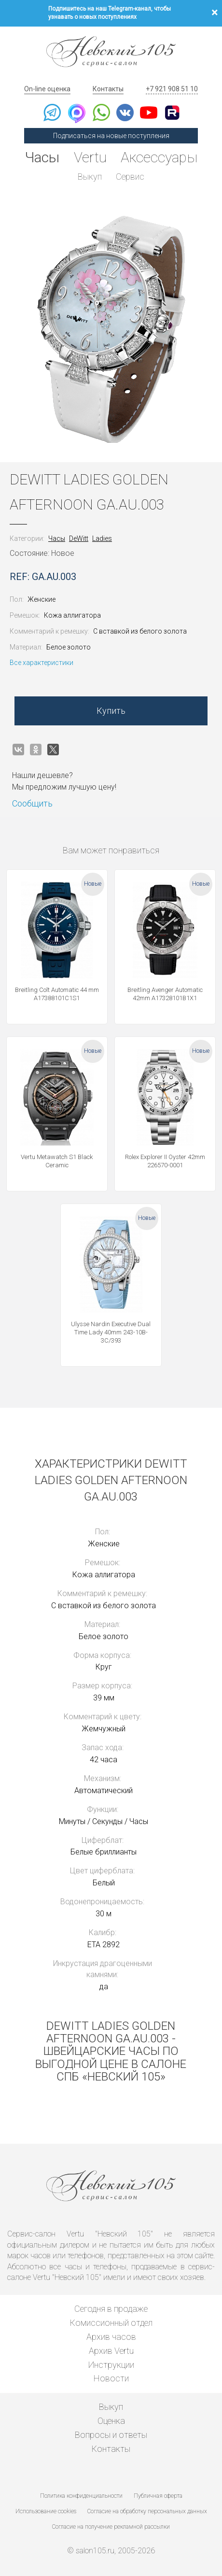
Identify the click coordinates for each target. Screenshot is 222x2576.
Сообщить (32, 803)
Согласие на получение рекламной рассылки (111, 2526)
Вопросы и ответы (111, 2435)
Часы (42, 157)
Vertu (90, 157)
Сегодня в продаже (111, 2309)
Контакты (108, 89)
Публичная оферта (158, 2495)
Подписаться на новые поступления (111, 136)
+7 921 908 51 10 (172, 89)
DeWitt (78, 538)
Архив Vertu (111, 2351)
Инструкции (111, 2365)
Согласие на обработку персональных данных (147, 2511)
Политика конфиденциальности (81, 2495)
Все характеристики (41, 662)
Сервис (130, 176)
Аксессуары (159, 157)
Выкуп (90, 176)
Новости (111, 2379)
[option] (111, 329)
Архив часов (111, 2337)
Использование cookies (45, 2511)
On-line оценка (47, 89)
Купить (111, 711)
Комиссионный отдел (111, 2323)
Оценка (111, 2421)
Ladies (102, 538)
